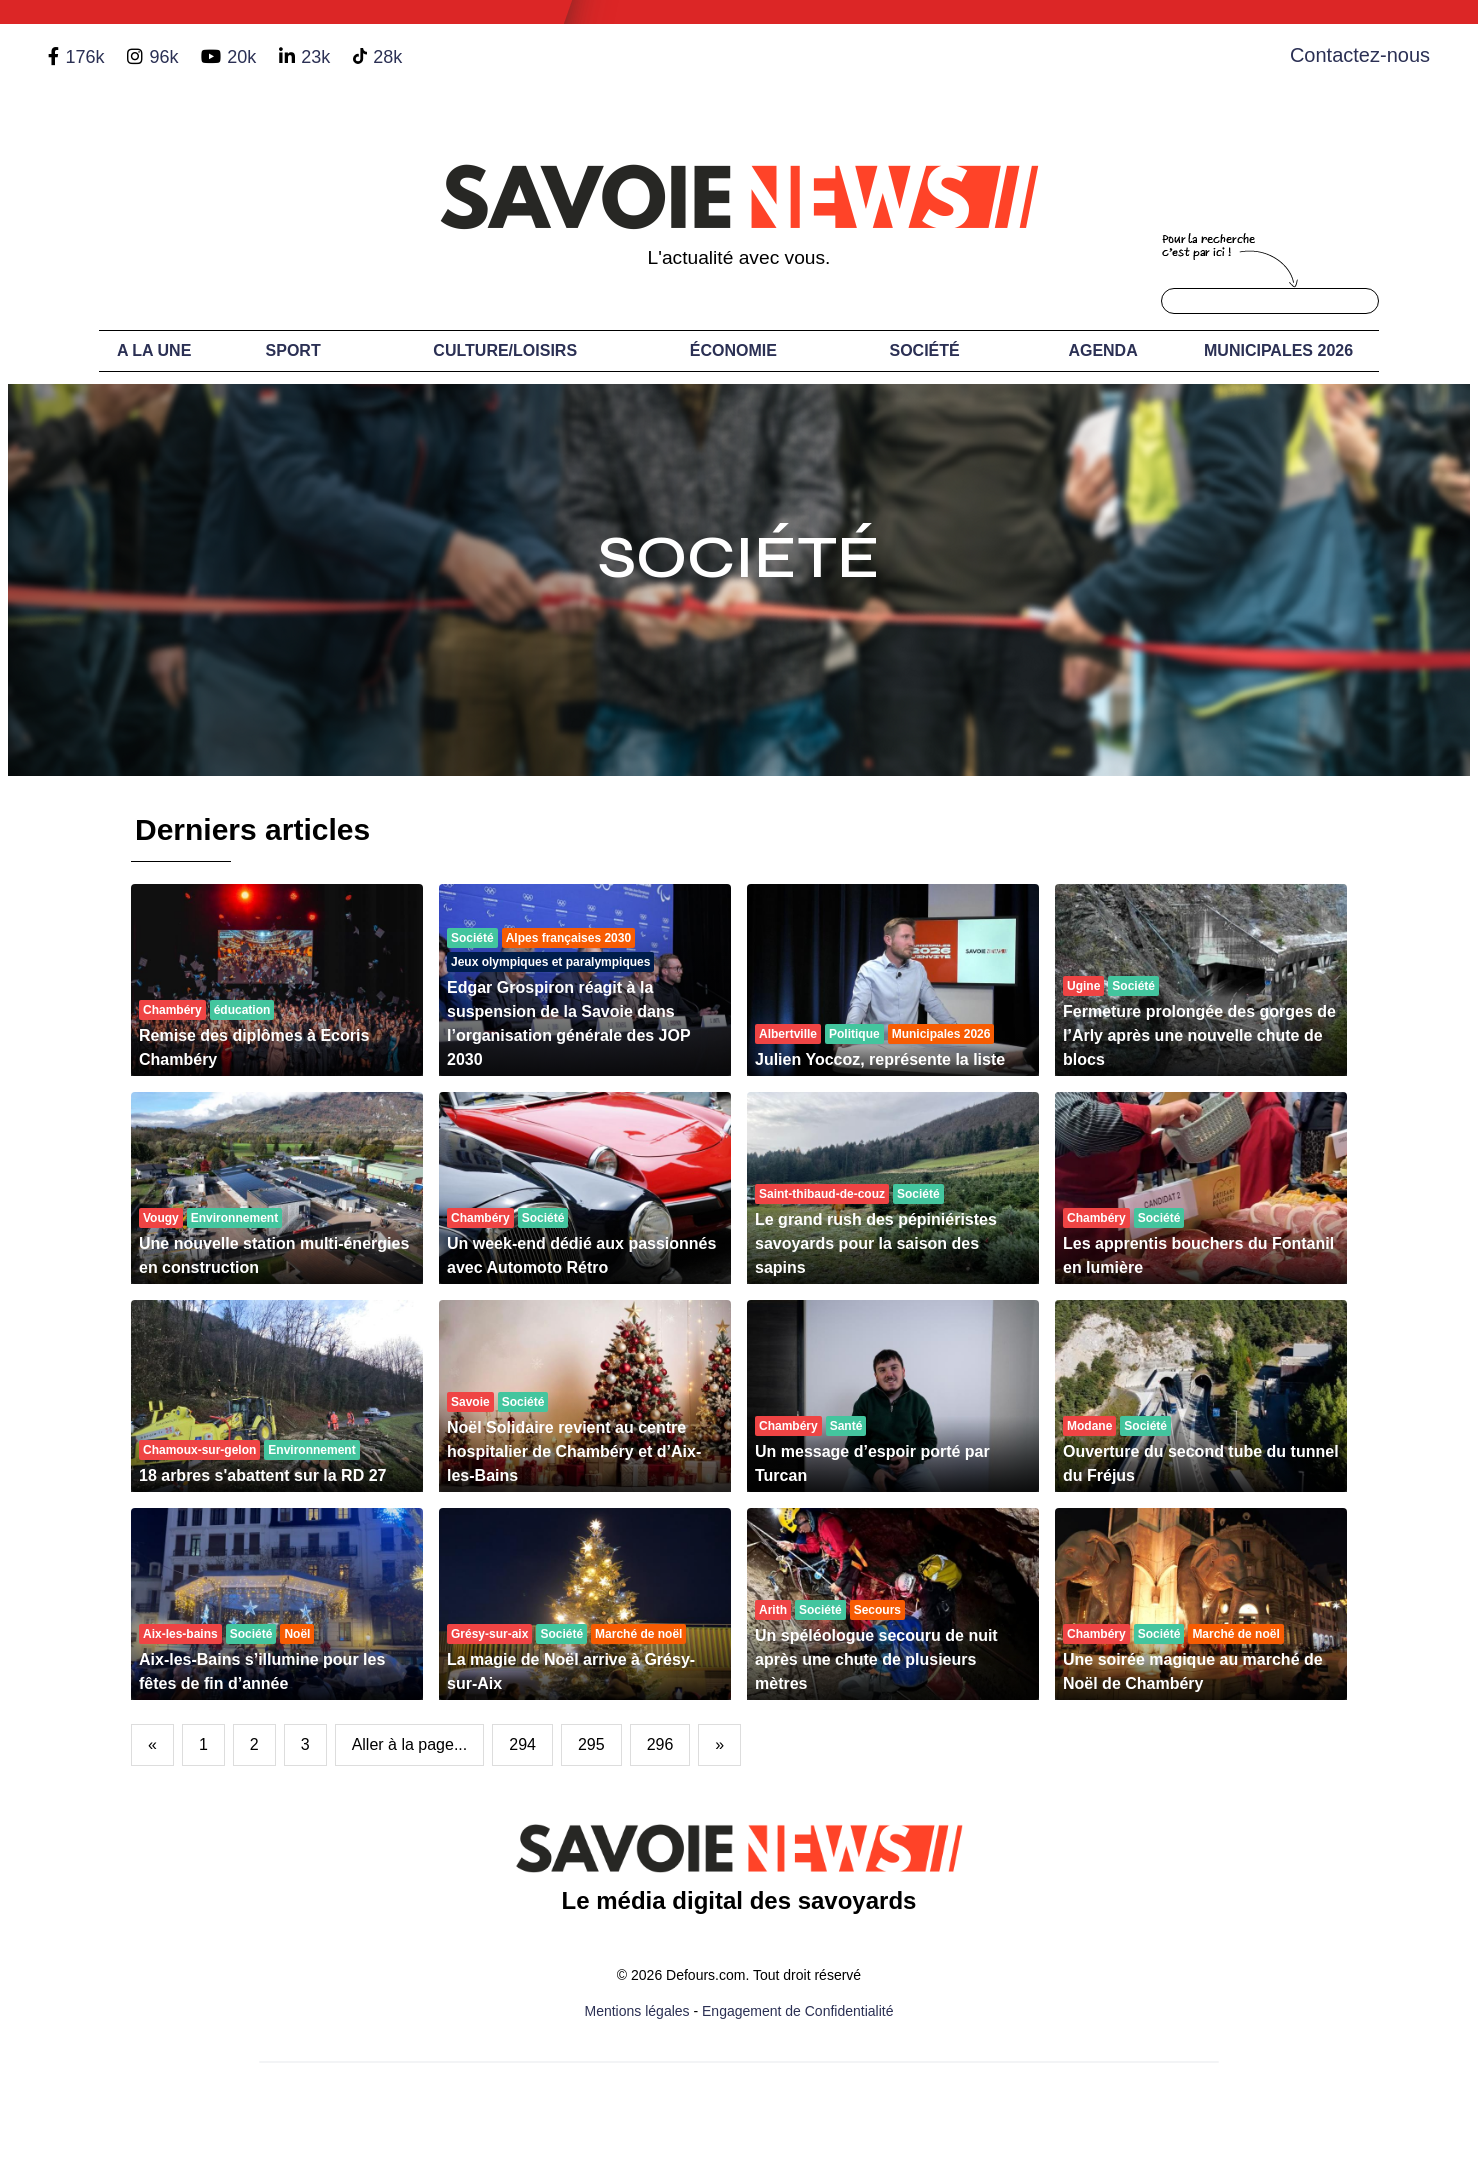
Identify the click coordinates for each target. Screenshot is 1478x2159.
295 (591, 1744)
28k (387, 57)
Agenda (1102, 350)
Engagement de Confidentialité (797, 2011)
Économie (733, 350)
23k (315, 57)
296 (660, 1744)
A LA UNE (154, 350)
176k (84, 57)
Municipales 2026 (1278, 350)
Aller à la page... (410, 1744)
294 (522, 1744)
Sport (293, 350)
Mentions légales (637, 2011)
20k (241, 57)
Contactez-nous (1360, 55)
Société (925, 350)
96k (163, 57)
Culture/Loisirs (505, 350)
